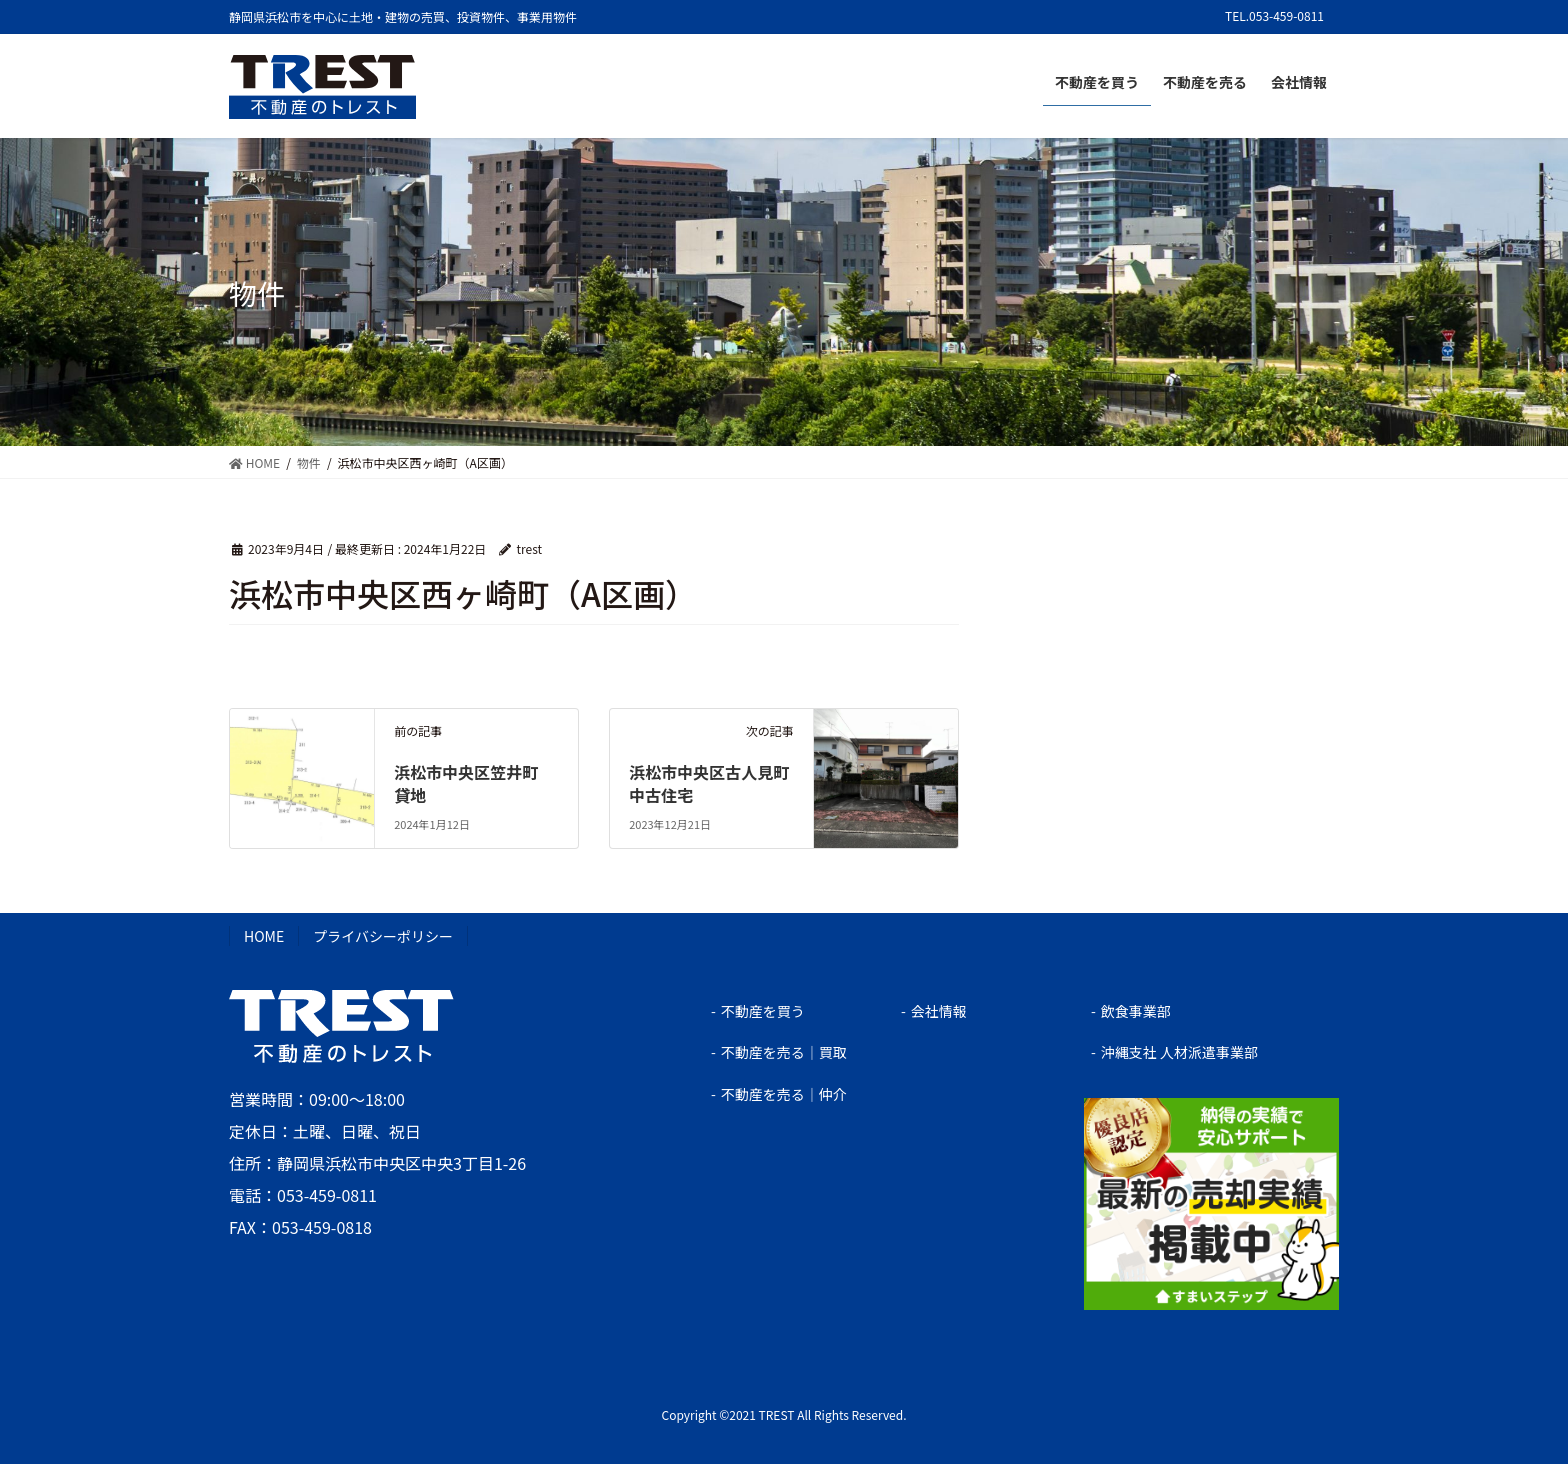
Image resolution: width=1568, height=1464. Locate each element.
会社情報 (939, 1011)
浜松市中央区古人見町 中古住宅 (717, 783)
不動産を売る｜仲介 (784, 1094)
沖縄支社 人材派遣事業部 (1179, 1052)
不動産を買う (763, 1011)
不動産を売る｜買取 (784, 1052)
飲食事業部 (1136, 1011)
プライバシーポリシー (383, 936)
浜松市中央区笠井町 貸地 (474, 783)
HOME (264, 936)
